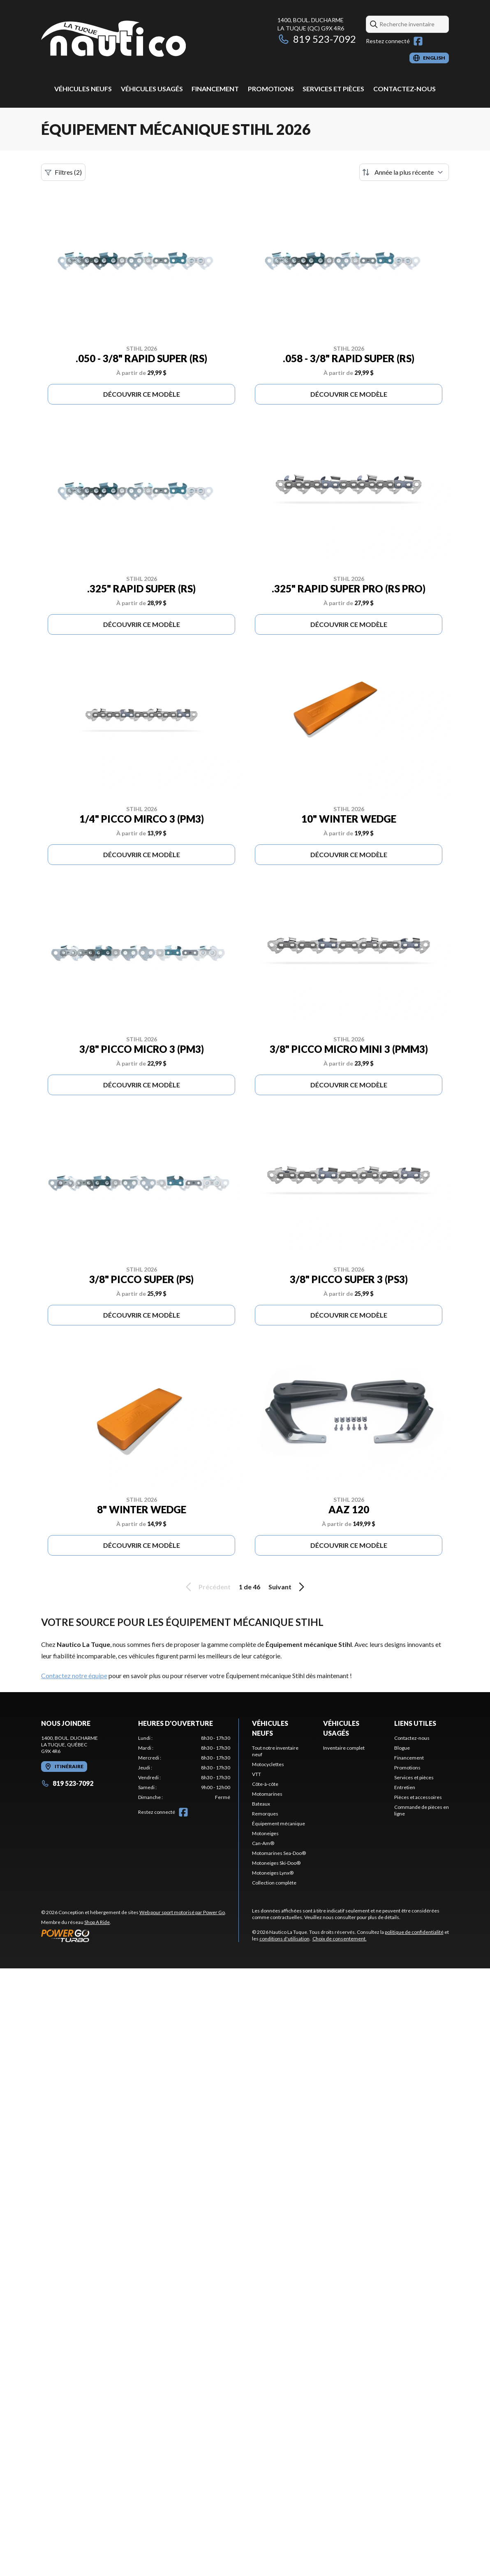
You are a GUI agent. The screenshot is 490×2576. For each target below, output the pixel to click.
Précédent (207, 1587)
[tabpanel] (184, 1768)
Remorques (265, 1814)
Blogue (402, 1748)
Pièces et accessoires (418, 1797)
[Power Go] (133, 1935)
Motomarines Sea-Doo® (279, 1853)
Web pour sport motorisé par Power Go (182, 1912)
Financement (215, 88)
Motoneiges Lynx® (273, 1873)
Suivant (287, 1587)
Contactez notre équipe (74, 1675)
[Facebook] (418, 41)
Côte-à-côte (265, 1784)
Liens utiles (415, 1723)
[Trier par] (404, 172)
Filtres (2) (63, 172)
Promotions (271, 88)
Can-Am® (263, 1843)
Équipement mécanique (278, 1823)
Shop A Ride (97, 1922)
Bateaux (261, 1804)
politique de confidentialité (414, 1932)
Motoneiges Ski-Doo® (276, 1863)
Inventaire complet (344, 1748)
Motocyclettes (268, 1764)
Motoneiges (265, 1833)
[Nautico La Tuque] (113, 39)
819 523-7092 (316, 39)
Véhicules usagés (152, 88)
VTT (256, 1774)
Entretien (404, 1787)
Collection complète (274, 1883)
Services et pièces (333, 88)
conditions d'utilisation (284, 1938)
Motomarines (267, 1794)
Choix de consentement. (339, 1938)
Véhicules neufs (83, 88)
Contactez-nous (404, 88)
